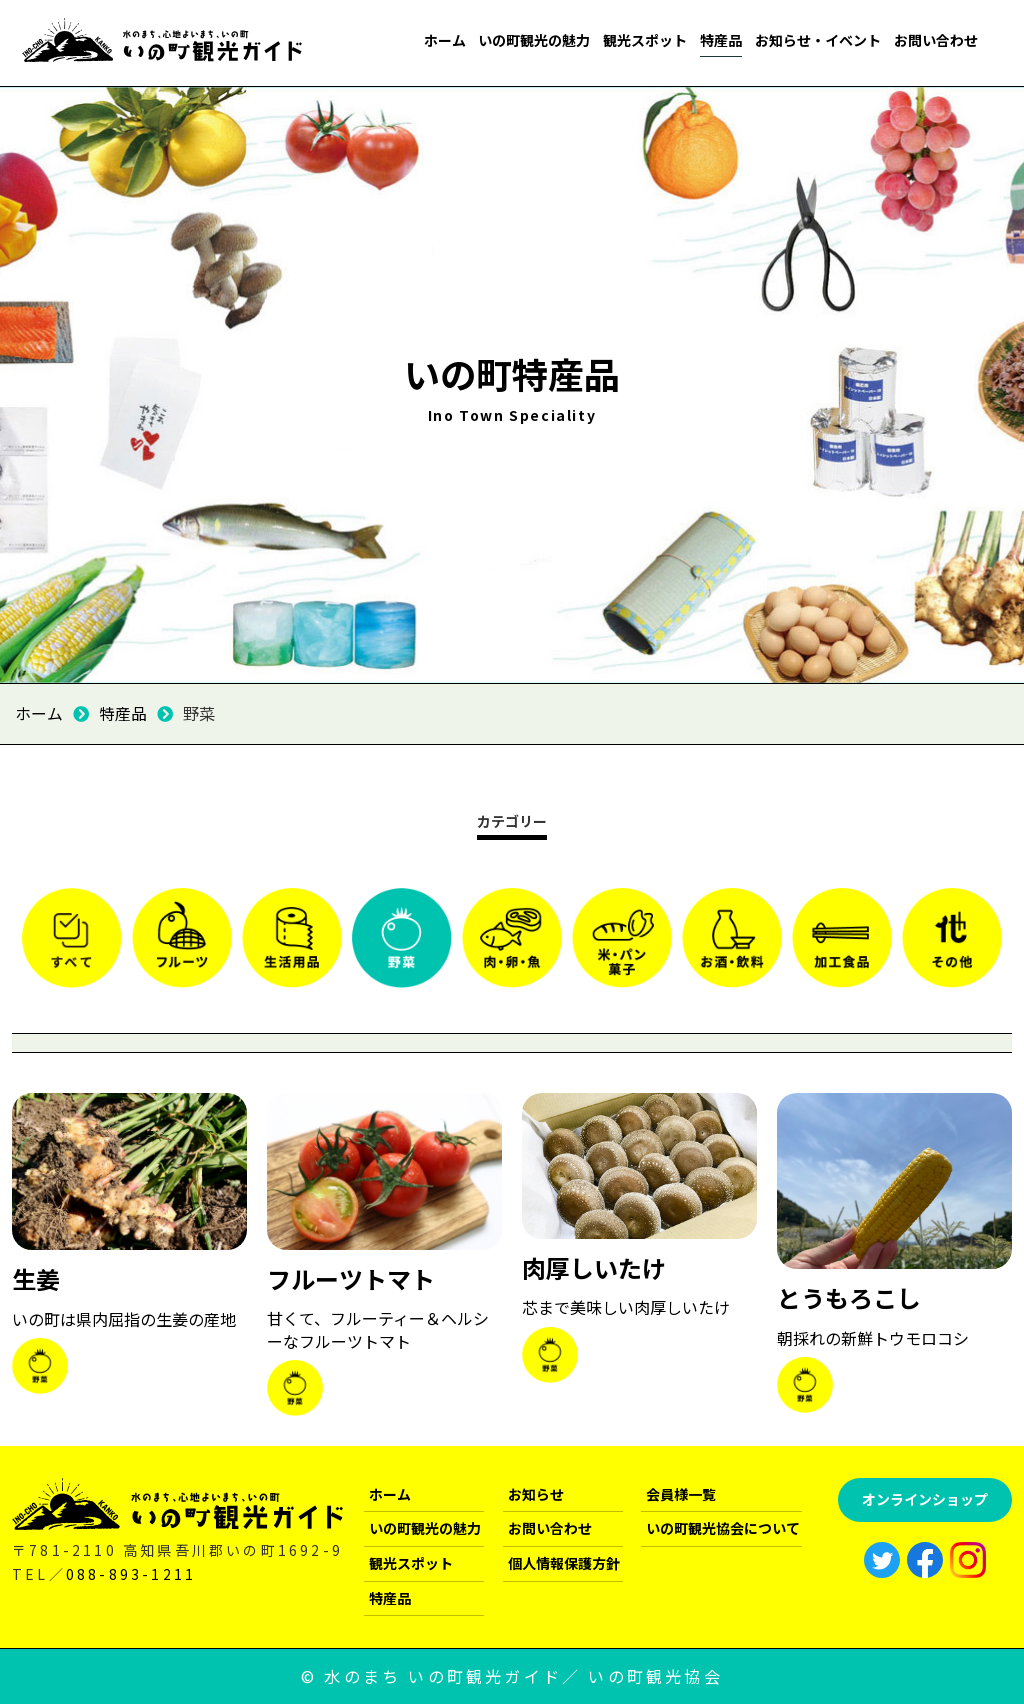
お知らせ (536, 1493)
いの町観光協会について (723, 1528)
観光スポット (645, 40)
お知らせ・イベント (818, 40)
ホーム (445, 40)
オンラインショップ (925, 1498)
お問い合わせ (936, 40)
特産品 (721, 40)
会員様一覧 (681, 1493)
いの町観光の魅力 (534, 40)
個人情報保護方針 (564, 1562)
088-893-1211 (131, 1573)
